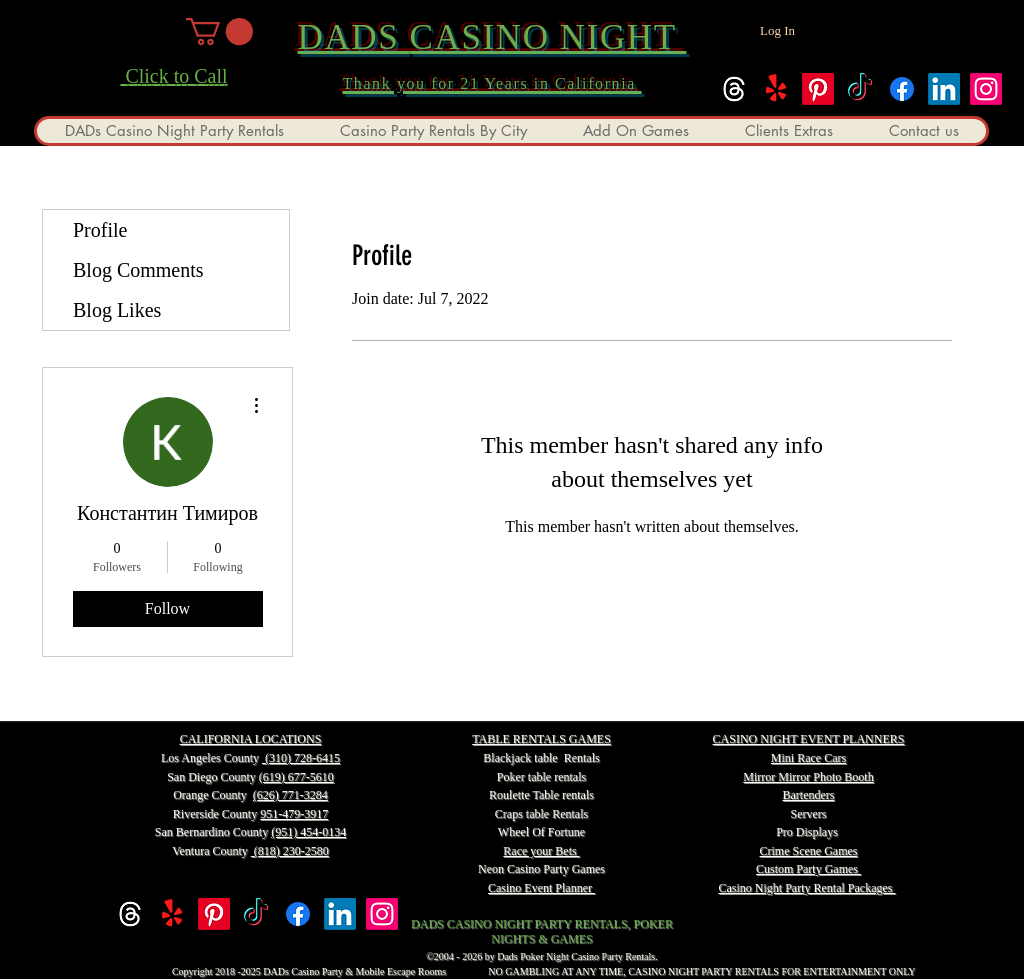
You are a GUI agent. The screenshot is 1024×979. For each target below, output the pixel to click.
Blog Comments (138, 270)
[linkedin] (944, 89)
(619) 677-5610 (296, 777)
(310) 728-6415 (301, 758)
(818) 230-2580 (290, 851)
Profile (100, 230)
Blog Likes (117, 310)
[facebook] (902, 89)
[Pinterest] (818, 89)
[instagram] (986, 89)
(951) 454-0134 (308, 832)
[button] (219, 31)
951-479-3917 (294, 814)
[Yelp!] (776, 89)
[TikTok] (860, 89)
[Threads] (734, 89)
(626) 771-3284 (290, 795)
